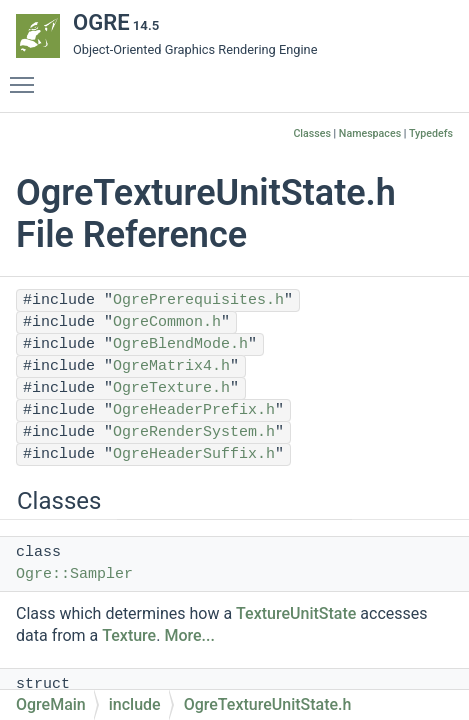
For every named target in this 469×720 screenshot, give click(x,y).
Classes (312, 133)
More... (189, 635)
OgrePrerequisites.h (198, 300)
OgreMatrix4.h (171, 366)
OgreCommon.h (167, 322)
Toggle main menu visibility (27, 76)
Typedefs (431, 133)
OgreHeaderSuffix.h (194, 454)
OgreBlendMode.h (180, 344)
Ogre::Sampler (74, 574)
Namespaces (370, 133)
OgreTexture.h (171, 388)
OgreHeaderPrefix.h (194, 410)
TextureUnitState (296, 613)
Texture (129, 635)
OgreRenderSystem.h (194, 432)
